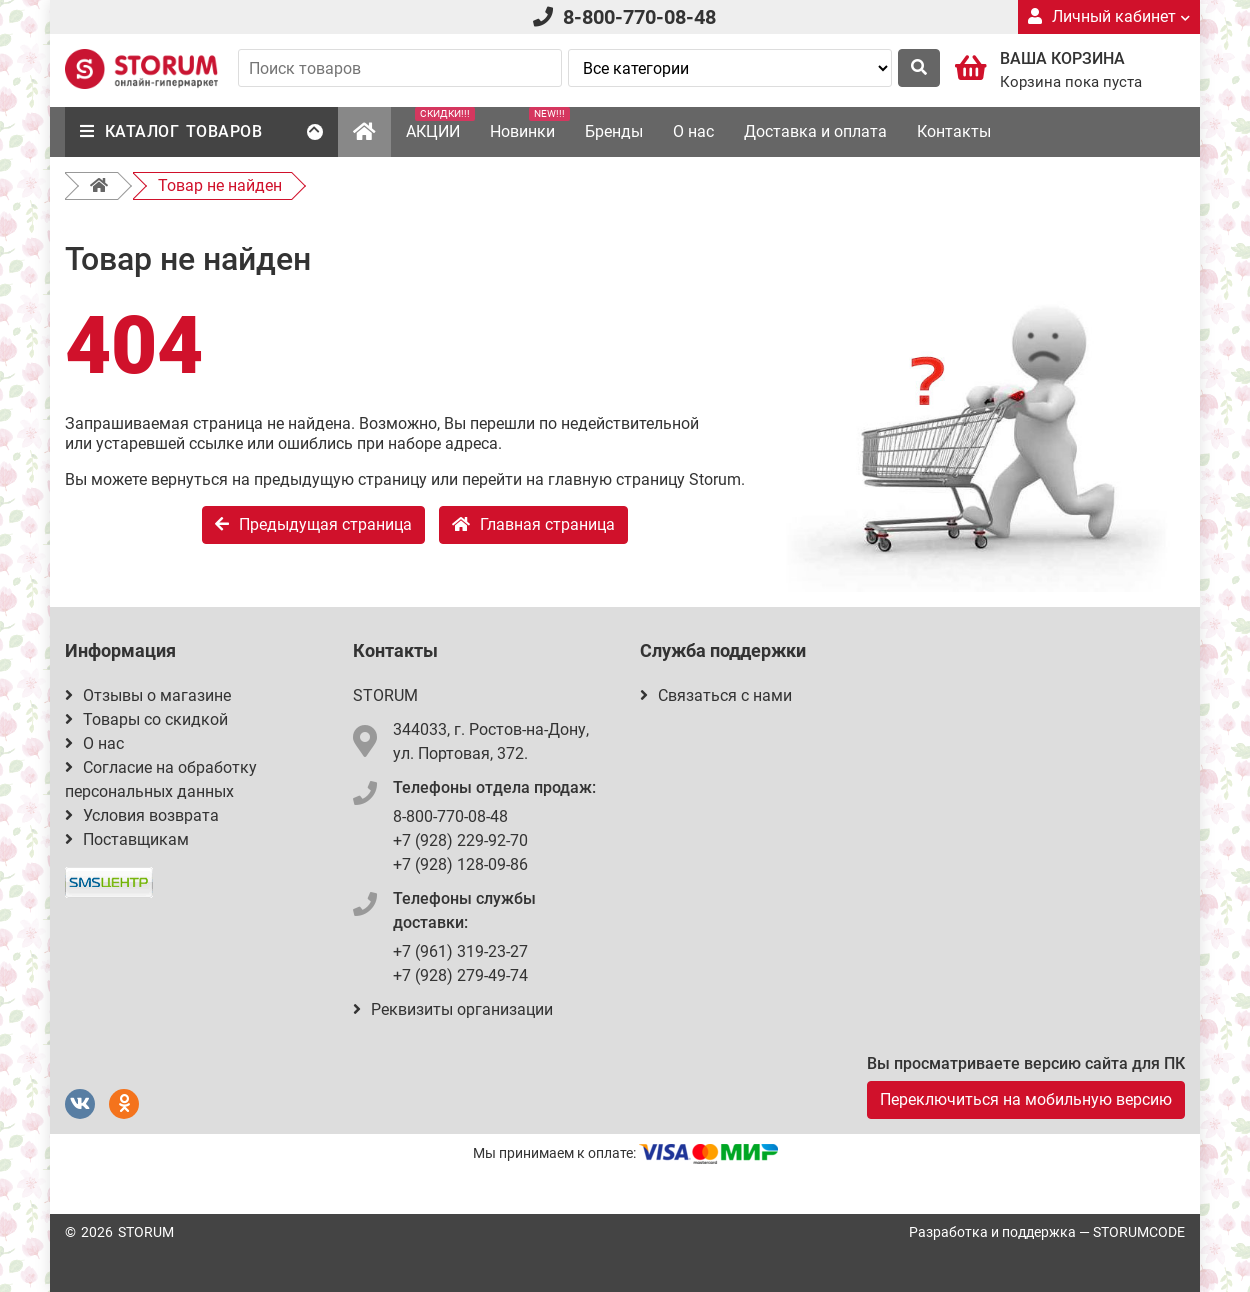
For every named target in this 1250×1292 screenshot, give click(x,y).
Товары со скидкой (146, 719)
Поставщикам (127, 839)
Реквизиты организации (453, 1009)
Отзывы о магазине (148, 695)
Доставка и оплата (815, 131)
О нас (693, 131)
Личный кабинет (1109, 16)
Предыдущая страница (313, 524)
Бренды (614, 131)
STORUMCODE (1139, 1232)
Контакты (954, 131)
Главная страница (533, 524)
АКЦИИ (440, 124)
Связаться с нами (716, 695)
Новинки (530, 124)
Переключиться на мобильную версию (1026, 1099)
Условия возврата (142, 815)
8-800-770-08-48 (639, 17)
